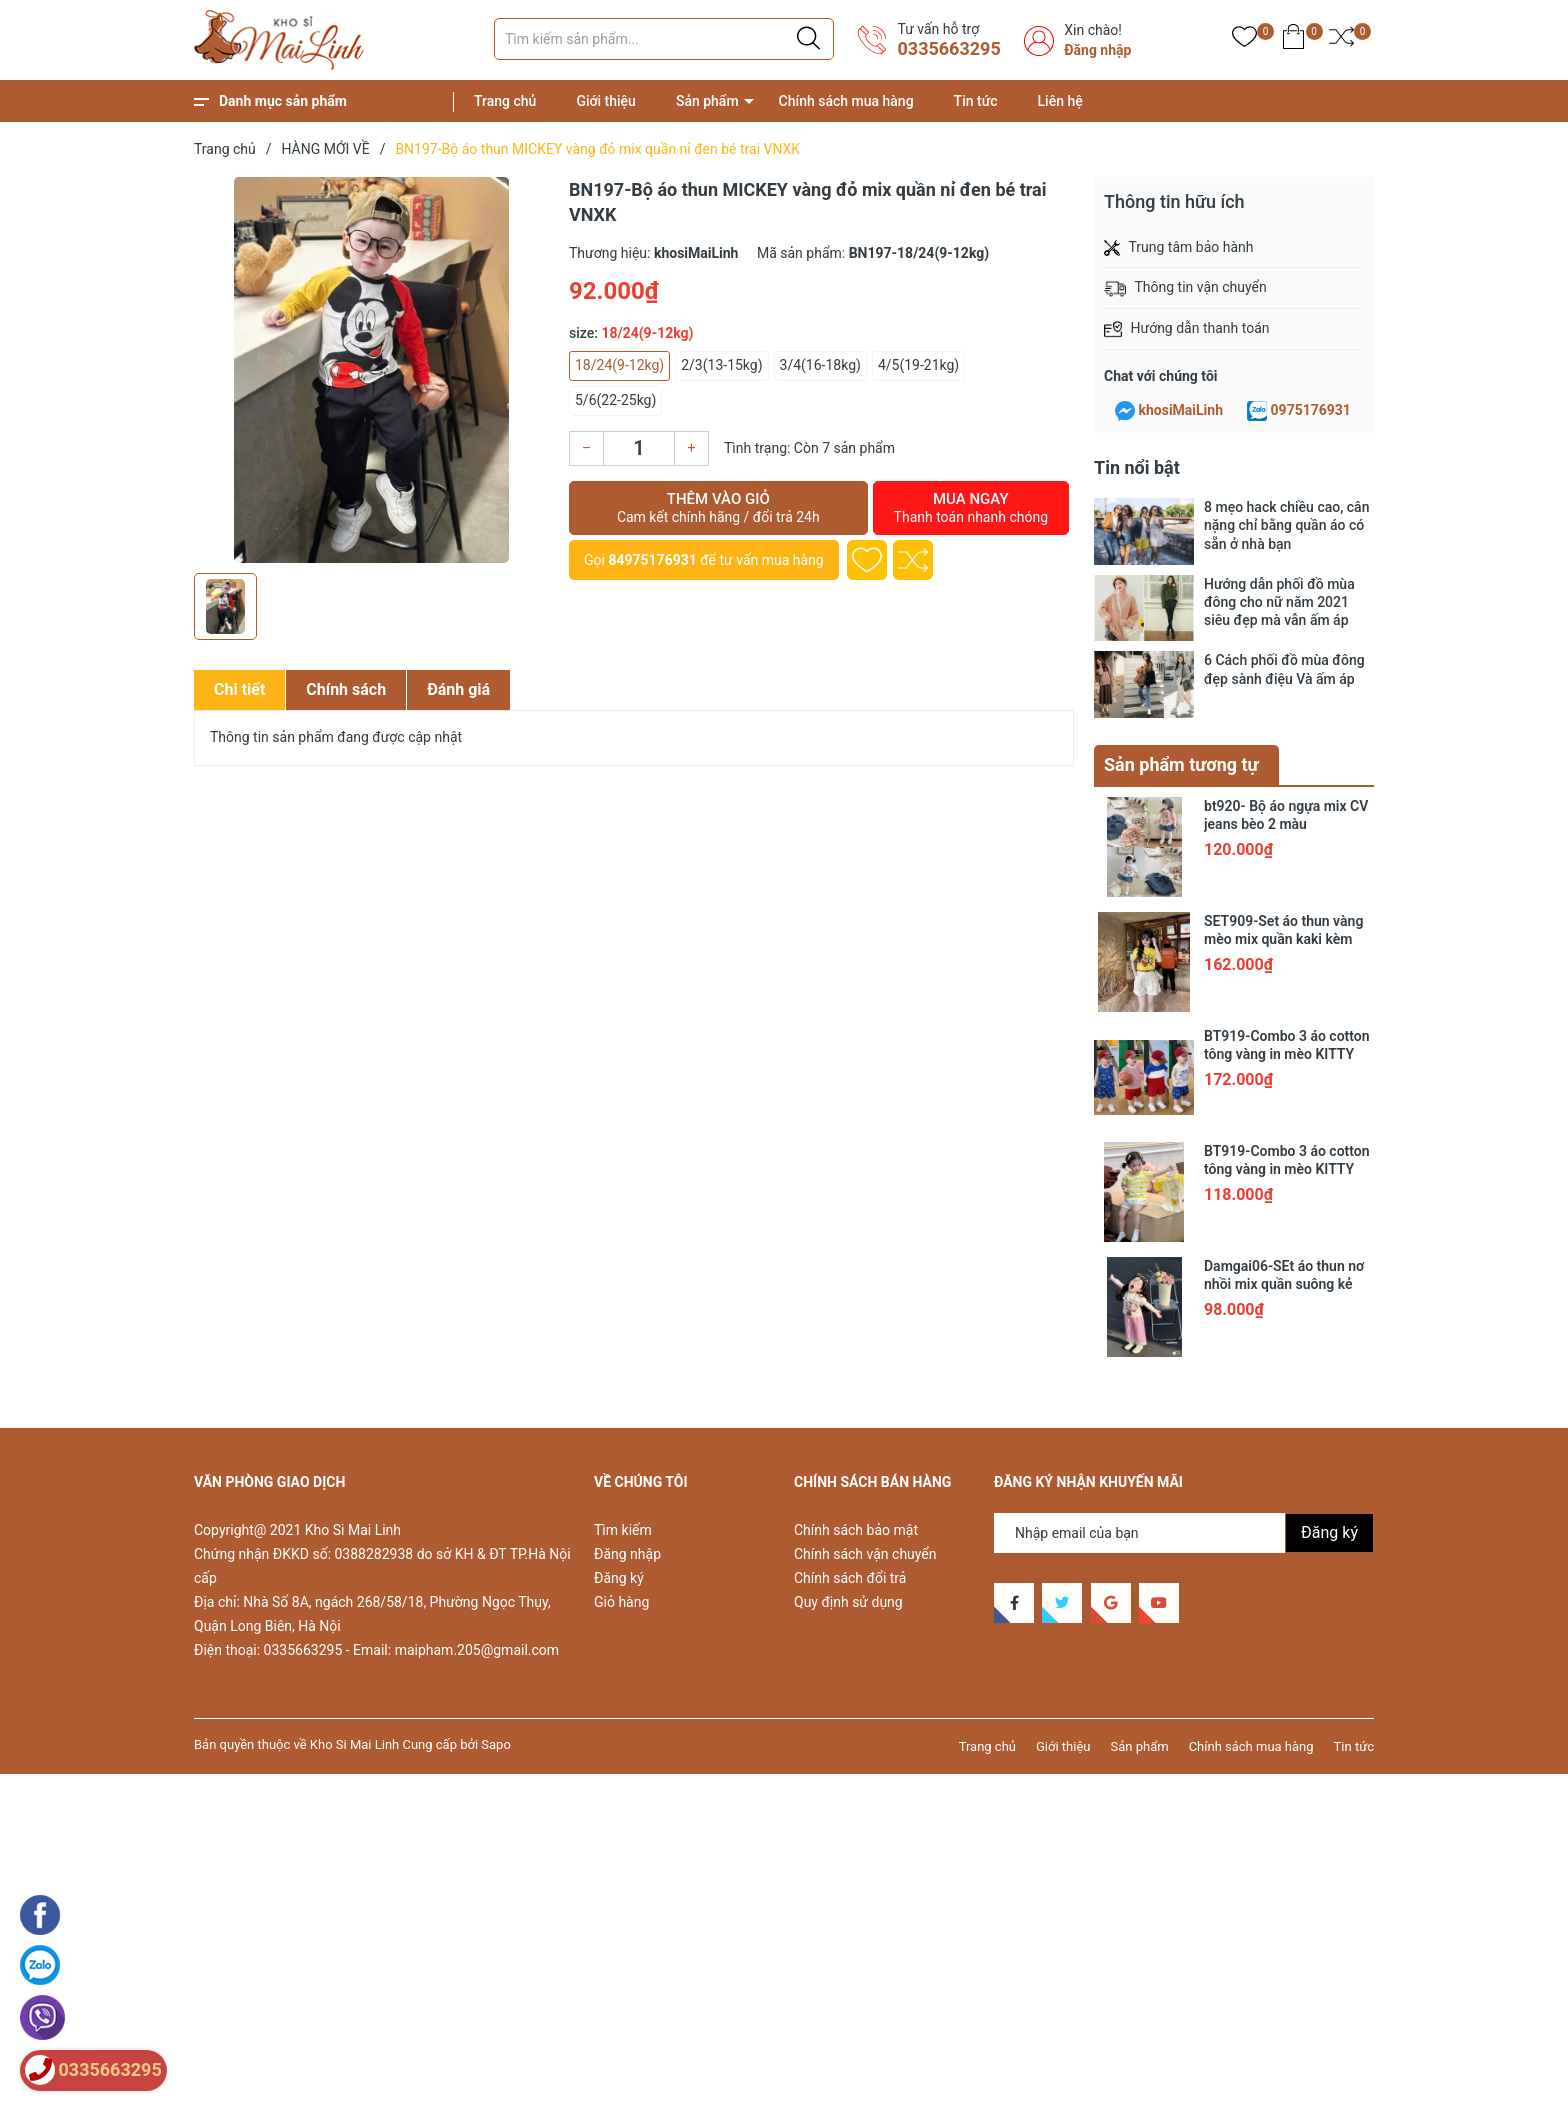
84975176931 (652, 560)
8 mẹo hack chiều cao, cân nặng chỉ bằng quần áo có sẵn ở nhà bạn (1286, 525)
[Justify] (808, 39)
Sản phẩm (707, 101)
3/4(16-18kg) (820, 365)
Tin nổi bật (1137, 467)
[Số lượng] (639, 448)
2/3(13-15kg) (721, 365)
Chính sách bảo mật (856, 1530)
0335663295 (948, 48)
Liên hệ (1060, 101)
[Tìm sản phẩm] (664, 39)
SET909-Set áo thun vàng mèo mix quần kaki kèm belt (1283, 939)
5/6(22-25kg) (615, 400)
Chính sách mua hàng (846, 101)
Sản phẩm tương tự (1181, 764)
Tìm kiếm (623, 1530)
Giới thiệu (606, 101)
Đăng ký (619, 1578)
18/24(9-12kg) (619, 365)
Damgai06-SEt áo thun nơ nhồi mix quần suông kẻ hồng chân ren (1284, 1284)
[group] (371, 370)
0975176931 (1311, 410)
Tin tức (976, 101)
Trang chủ (505, 101)
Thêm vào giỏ (718, 508)
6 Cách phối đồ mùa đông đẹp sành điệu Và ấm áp (1284, 669)
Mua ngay (971, 508)
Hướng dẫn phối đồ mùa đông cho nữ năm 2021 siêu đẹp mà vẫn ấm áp (1279, 602)
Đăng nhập (1097, 50)
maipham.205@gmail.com (477, 1650)
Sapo (496, 1744)
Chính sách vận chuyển (865, 1554)
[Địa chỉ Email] (1184, 1533)
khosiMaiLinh (1180, 410)
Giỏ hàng (621, 1602)
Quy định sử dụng (848, 1602)
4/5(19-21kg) (918, 365)
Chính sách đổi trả (850, 1578)
